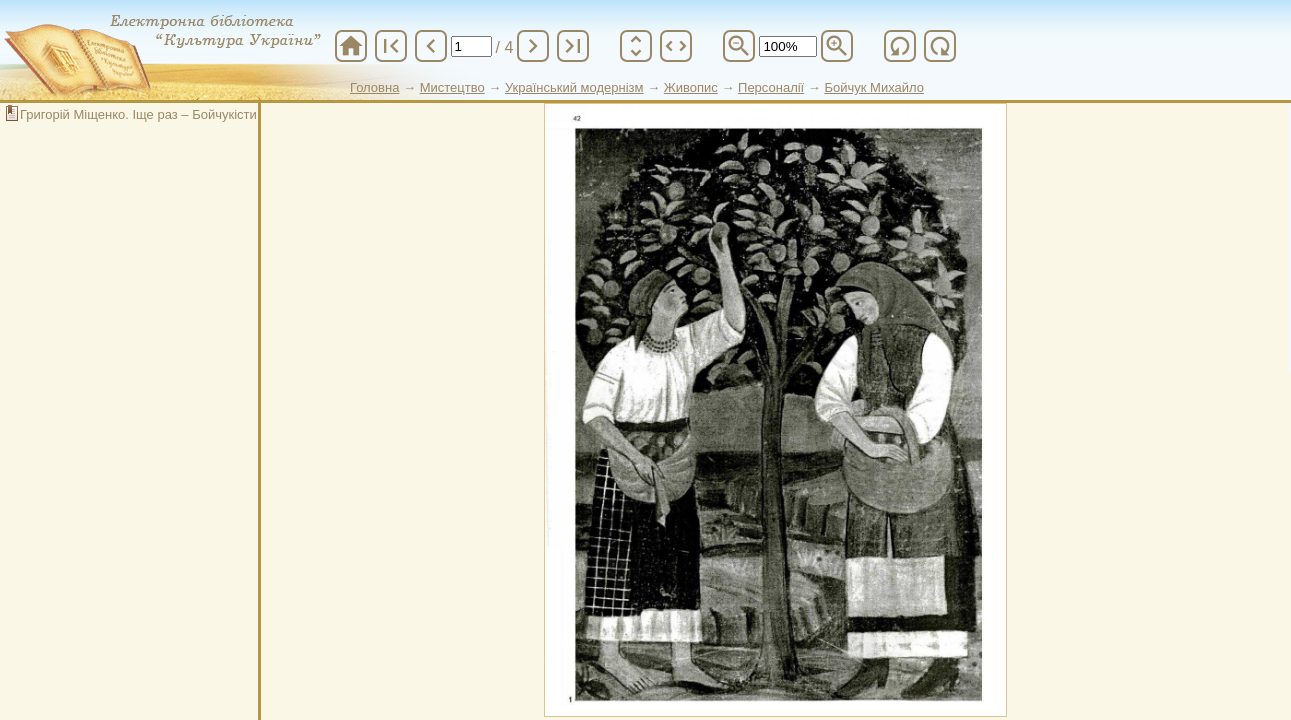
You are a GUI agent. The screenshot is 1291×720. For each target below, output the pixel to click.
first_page (391, 46)
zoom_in (837, 46)
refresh (900, 46)
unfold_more (636, 46)
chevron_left (431, 46)
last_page (573, 46)
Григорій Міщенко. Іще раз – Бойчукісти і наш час (168, 114)
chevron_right (533, 46)
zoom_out (739, 46)
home (351, 46)
